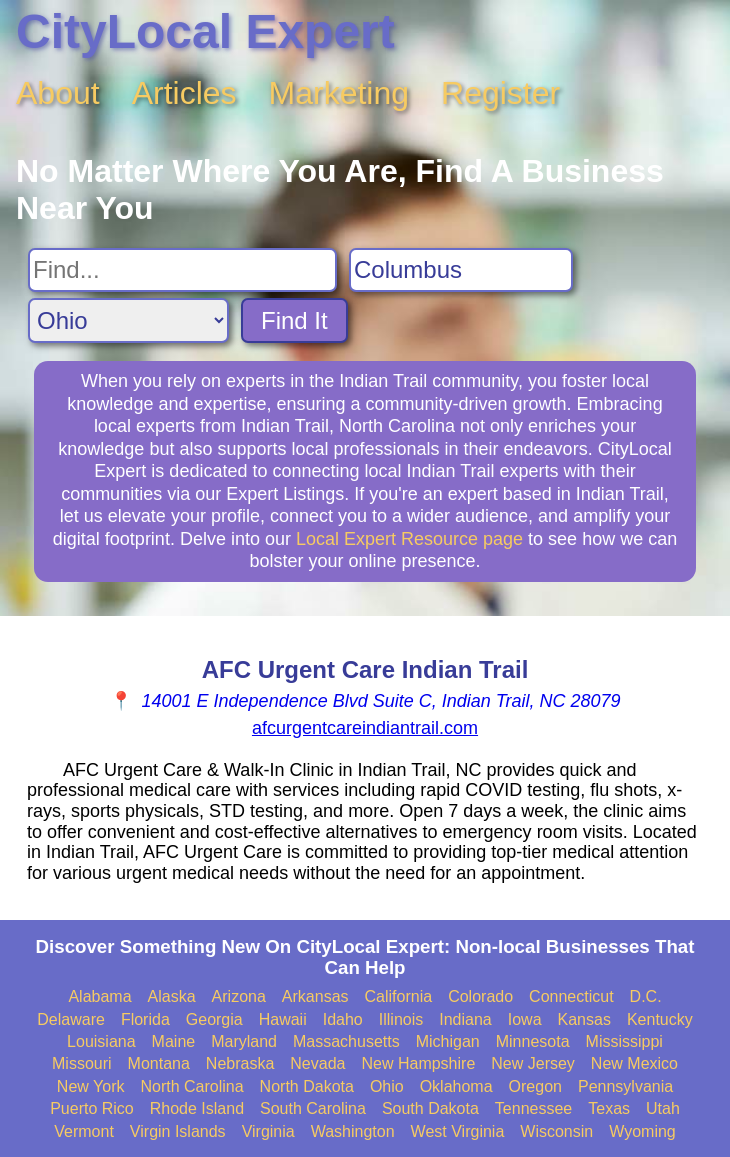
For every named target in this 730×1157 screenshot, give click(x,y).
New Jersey (533, 1063)
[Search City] (461, 270)
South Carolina (313, 1108)
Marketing (339, 93)
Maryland (244, 1041)
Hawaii (283, 1019)
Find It (294, 320)
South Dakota (430, 1108)
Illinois (401, 1019)
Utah (663, 1108)
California (399, 996)
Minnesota (533, 1041)
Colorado (480, 996)
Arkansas (315, 996)
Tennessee (533, 1108)
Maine (174, 1041)
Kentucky (660, 1019)
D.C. (646, 996)
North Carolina (191, 1086)
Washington (353, 1131)
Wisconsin (556, 1131)
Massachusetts (346, 1041)
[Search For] (182, 270)
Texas (609, 1108)
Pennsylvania (625, 1086)
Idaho (343, 1019)
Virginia (268, 1131)
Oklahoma (456, 1086)
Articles (184, 93)
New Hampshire (418, 1063)
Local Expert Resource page (409, 539)
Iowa (525, 1019)
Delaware (71, 1019)
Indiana (465, 1019)
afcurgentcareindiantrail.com (365, 728)
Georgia (214, 1019)
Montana (159, 1063)
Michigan (448, 1041)
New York (91, 1086)
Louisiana (101, 1041)
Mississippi (624, 1041)
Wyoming (642, 1131)
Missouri (82, 1063)
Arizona (239, 996)
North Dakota (307, 1086)
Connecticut (571, 996)
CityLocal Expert (205, 31)
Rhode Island (197, 1108)
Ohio (387, 1086)
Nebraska (240, 1063)
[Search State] (128, 320)
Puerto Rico (92, 1108)
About (58, 93)
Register (500, 93)
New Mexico (634, 1063)
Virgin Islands (178, 1131)
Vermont (84, 1131)
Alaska (172, 996)
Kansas (584, 1019)
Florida (145, 1019)
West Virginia (458, 1131)
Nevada (317, 1063)
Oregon (535, 1086)
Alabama (99, 996)
